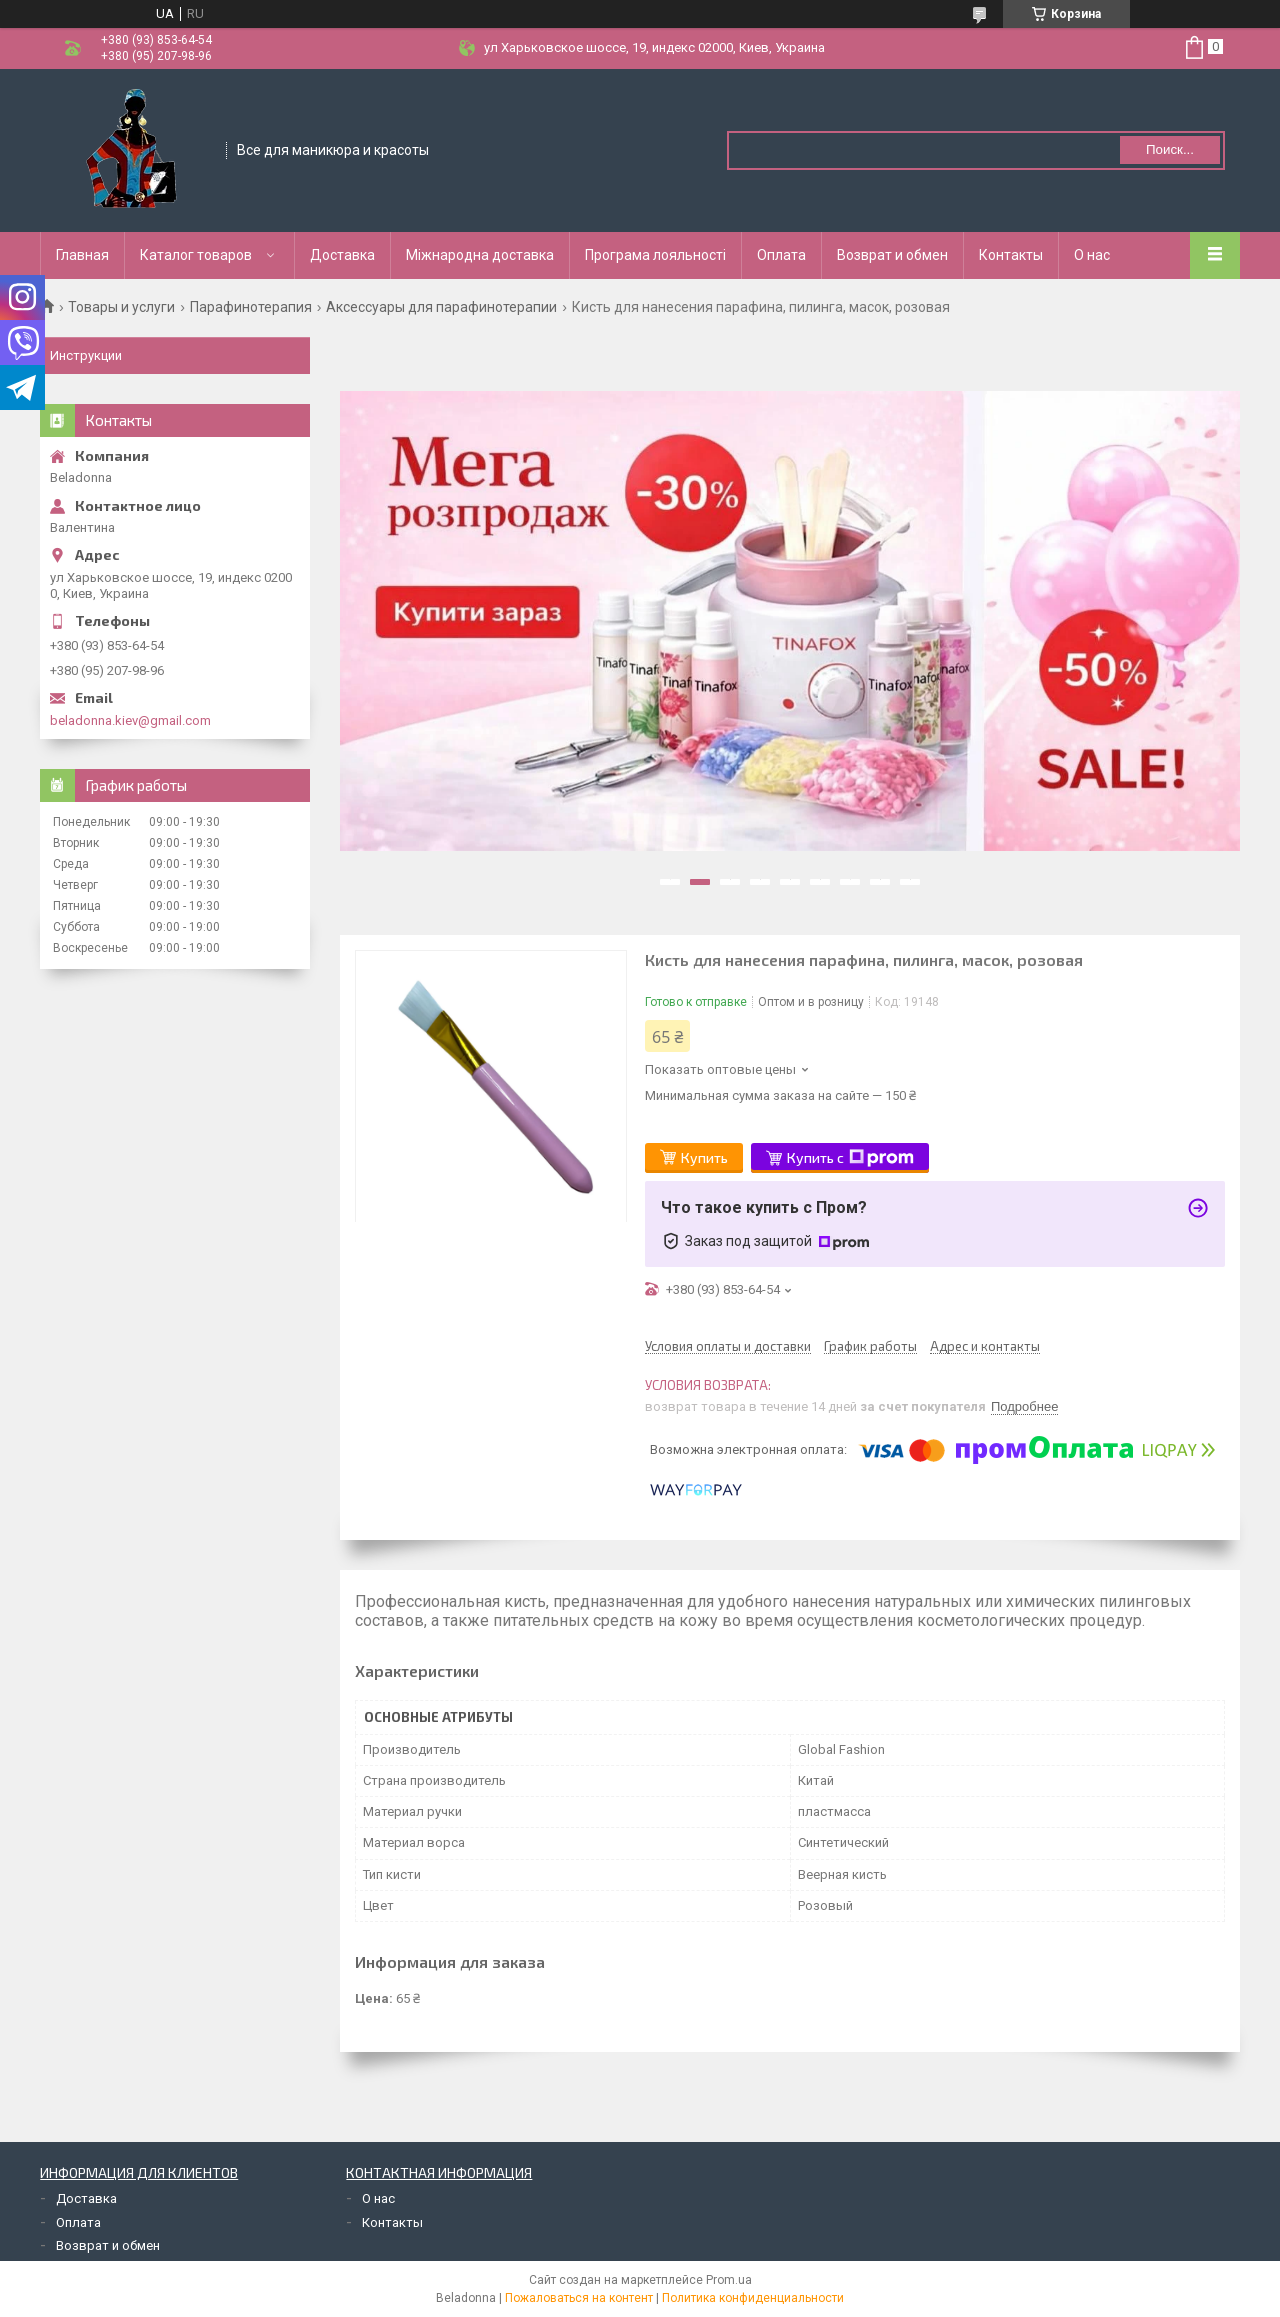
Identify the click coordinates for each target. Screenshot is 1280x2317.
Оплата (781, 255)
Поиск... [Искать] (1170, 149)
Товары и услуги (121, 307)
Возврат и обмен (892, 255)
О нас (1092, 255)
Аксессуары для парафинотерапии (441, 307)
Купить (704, 1157)
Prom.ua (729, 2280)
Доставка (342, 255)
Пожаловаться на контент (579, 2298)
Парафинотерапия (251, 307)
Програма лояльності (655, 255)
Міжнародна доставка (480, 255)
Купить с (850, 1158)
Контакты (1011, 255)
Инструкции (86, 355)
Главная (82, 255)
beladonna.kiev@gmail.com (130, 720)
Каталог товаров (196, 255)
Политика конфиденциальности (753, 2298)
